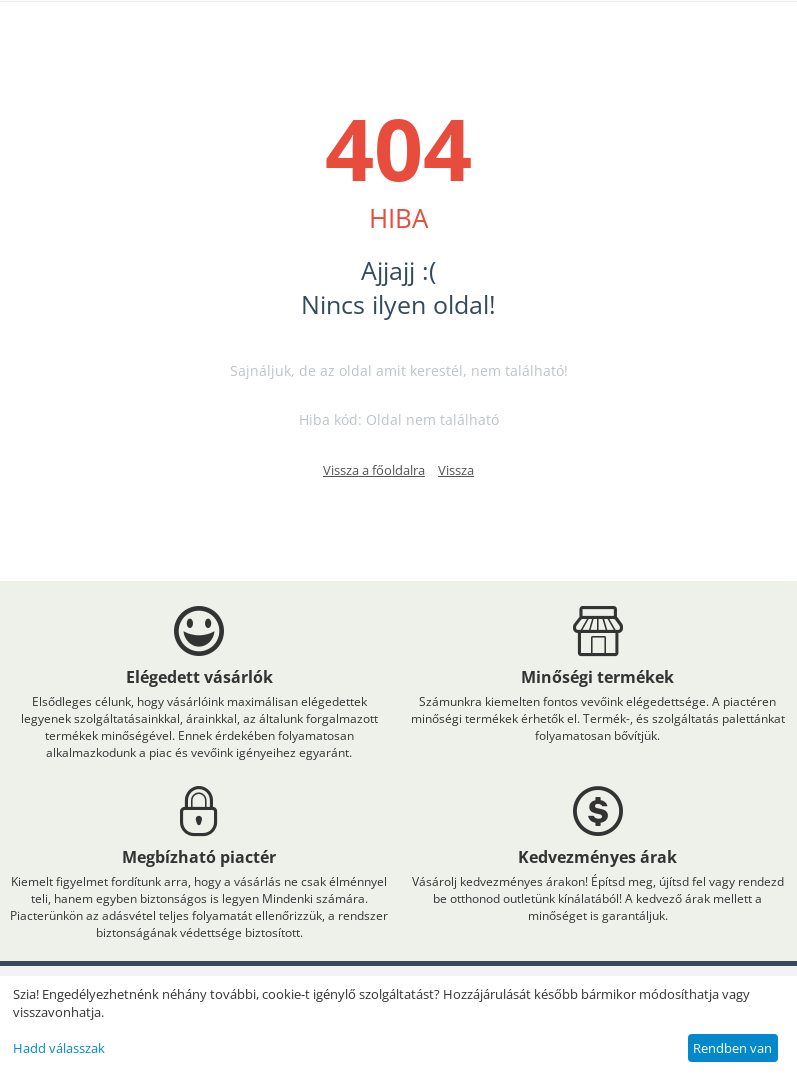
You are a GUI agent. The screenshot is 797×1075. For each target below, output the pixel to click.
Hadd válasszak (59, 1048)
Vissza (456, 470)
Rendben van (732, 1048)
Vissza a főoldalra (374, 470)
